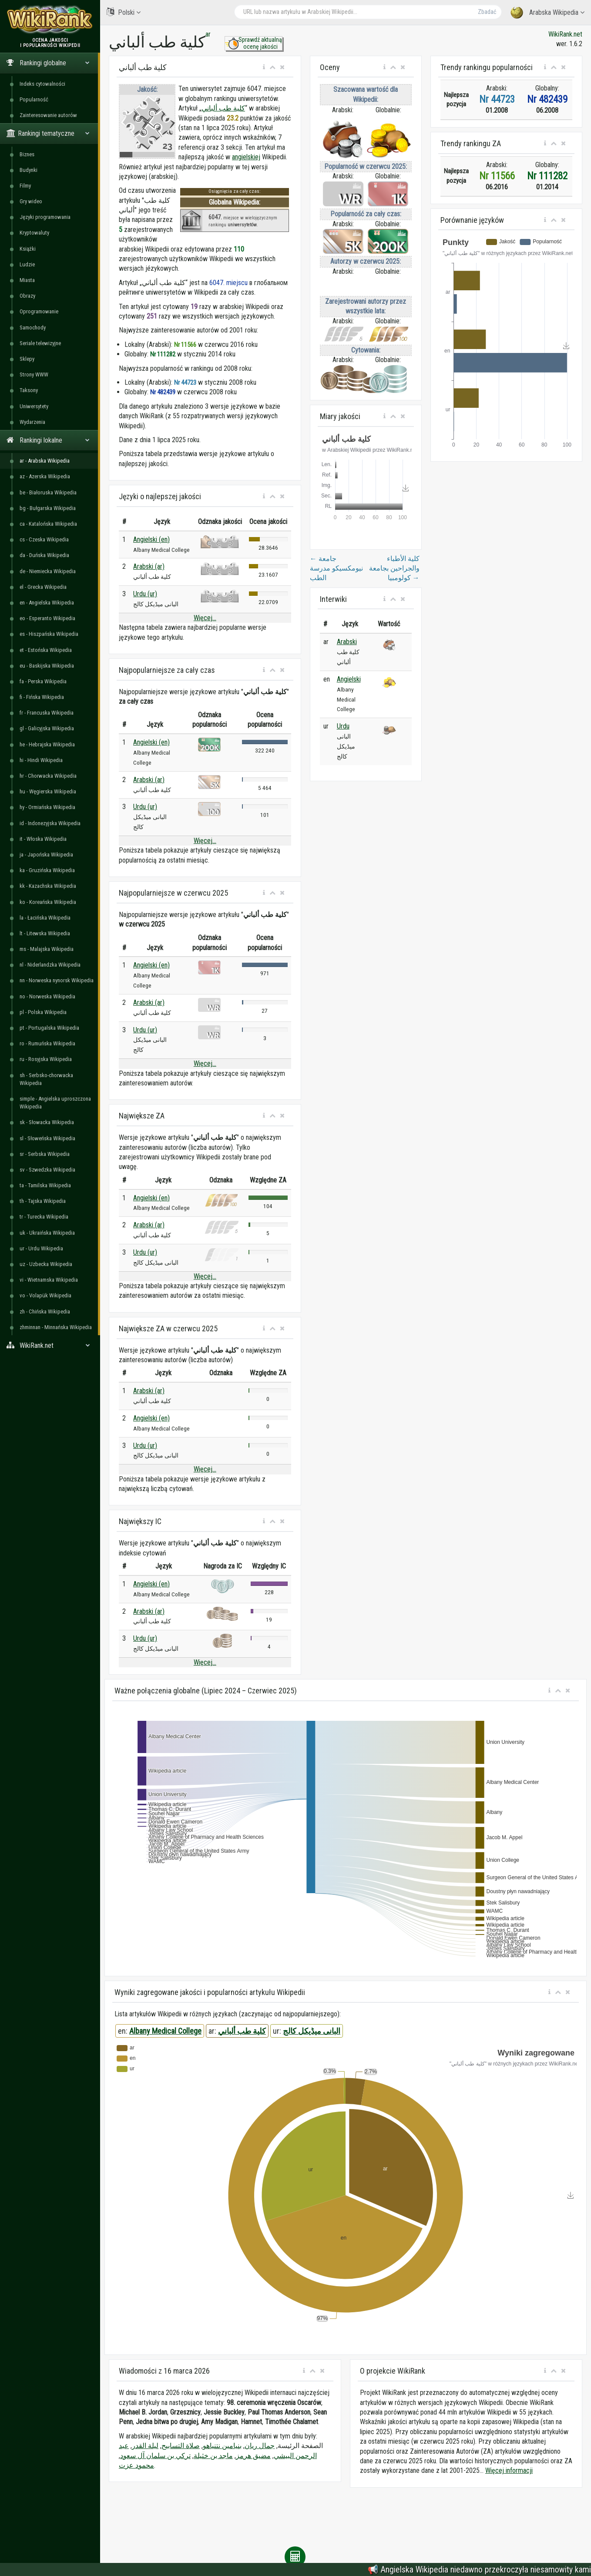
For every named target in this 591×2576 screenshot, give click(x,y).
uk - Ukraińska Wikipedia (47, 1232)
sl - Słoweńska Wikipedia (47, 1138)
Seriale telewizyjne (40, 343)
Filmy (25, 185)
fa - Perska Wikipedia (43, 681)
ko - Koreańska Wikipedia (48, 902)
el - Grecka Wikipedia (43, 587)
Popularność (34, 99)
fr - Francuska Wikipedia (47, 712)
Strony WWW (34, 374)
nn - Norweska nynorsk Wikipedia (57, 980)
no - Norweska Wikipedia (47, 996)
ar (208, 34)
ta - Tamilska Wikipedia (45, 1185)
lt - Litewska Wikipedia (45, 933)
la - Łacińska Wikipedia (45, 917)
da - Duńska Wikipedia (44, 555)
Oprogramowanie (39, 311)
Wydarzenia (32, 422)
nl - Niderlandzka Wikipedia (50, 964)
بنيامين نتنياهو (222, 2446)
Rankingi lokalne (48, 440)
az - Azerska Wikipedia (45, 476)
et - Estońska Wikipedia (46, 650)
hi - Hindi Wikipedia (41, 760)
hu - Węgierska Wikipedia (48, 791)
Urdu (343, 726)
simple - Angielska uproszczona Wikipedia (55, 1102)
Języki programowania (45, 217)
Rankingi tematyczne (48, 133)
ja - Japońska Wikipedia (46, 854)
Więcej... (205, 618)
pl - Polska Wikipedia (43, 1012)
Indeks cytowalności (42, 84)
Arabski (347, 642)
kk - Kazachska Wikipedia (48, 886)
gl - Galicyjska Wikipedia (47, 728)
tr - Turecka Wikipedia (44, 1216)
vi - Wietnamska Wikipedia (49, 1279)
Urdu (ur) (145, 594)
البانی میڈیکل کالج (311, 2030)
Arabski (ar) (149, 566)
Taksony (29, 390)
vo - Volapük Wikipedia (45, 1295)
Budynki (28, 170)
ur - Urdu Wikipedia (41, 1248)
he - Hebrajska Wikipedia (47, 744)
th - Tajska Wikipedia (43, 1201)
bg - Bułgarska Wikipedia (48, 508)
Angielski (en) (151, 539)
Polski (124, 12)
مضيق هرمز (253, 2456)
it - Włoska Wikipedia (43, 839)
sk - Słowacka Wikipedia (47, 1122)
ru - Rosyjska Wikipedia (46, 1059)
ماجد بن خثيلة (213, 2456)
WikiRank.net (50, 1345)
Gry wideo (31, 201)
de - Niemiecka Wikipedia (48, 571)
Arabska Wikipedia (547, 13)
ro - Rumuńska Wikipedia (47, 1043)
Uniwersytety (34, 406)
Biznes (27, 154)
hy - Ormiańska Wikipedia (47, 807)
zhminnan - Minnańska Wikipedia (56, 1327)
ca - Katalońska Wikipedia (48, 524)
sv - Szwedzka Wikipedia (47, 1169)
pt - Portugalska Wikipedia (49, 1027)
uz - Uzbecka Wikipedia (46, 1264)
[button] (264, 67)
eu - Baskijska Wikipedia (47, 665)
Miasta (27, 280)
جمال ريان (260, 2446)
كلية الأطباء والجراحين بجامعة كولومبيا (394, 568)
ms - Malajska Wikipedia (47, 949)
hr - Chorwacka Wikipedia (48, 775)
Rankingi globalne (48, 63)
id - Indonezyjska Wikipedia (50, 823)
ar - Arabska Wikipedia (45, 460)
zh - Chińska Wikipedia (45, 1311)
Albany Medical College (165, 2030)
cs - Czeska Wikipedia (44, 539)
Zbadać (487, 11)
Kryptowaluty (34, 232)
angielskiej (246, 157)
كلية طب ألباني (223, 108)
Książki (28, 248)
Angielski (349, 679)
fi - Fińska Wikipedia (42, 697)
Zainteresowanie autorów (48, 115)
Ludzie (27, 264)
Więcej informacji (509, 2470)
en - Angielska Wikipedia (47, 602)
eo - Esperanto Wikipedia (47, 618)
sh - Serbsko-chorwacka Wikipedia (46, 1079)
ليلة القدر (145, 2446)
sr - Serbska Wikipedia (45, 1154)
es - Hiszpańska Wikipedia (49, 634)
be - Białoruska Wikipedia (48, 492)
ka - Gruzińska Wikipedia (47, 870)
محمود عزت (136, 2465)
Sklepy (27, 359)
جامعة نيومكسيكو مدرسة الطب (336, 568)
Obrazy (27, 295)
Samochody (33, 327)
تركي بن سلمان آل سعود (155, 2456)
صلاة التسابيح (180, 2446)
